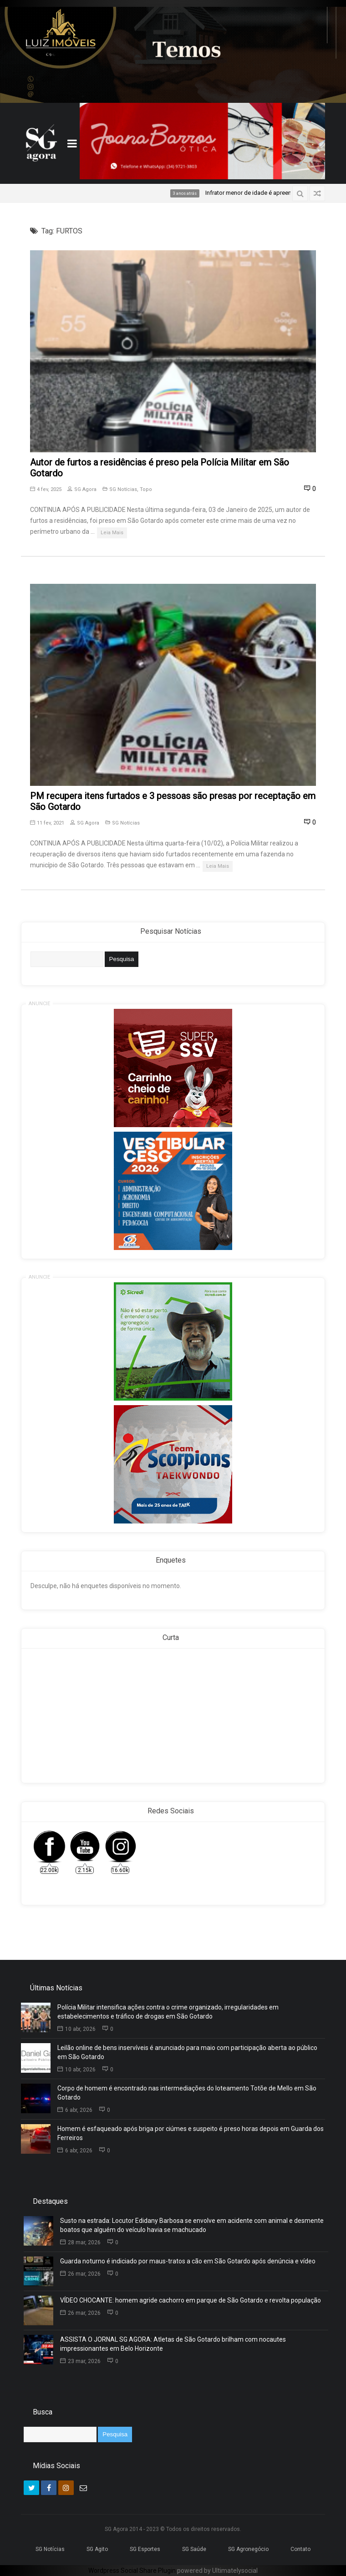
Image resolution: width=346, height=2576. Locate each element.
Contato (300, 2549)
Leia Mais (112, 533)
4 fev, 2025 (45, 489)
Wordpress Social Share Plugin (132, 2570)
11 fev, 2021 (47, 823)
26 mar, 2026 (80, 2274)
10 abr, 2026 (76, 2029)
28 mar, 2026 (80, 2242)
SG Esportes (145, 2549)
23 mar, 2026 (80, 2361)
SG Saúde (194, 2549)
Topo (146, 489)
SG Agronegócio (248, 2549)
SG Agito (97, 2549)
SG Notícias (123, 489)
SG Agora (82, 489)
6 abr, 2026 (74, 2110)
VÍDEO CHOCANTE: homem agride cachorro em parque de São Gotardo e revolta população (190, 2300)
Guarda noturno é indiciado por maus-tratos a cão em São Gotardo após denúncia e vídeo (187, 2261)
